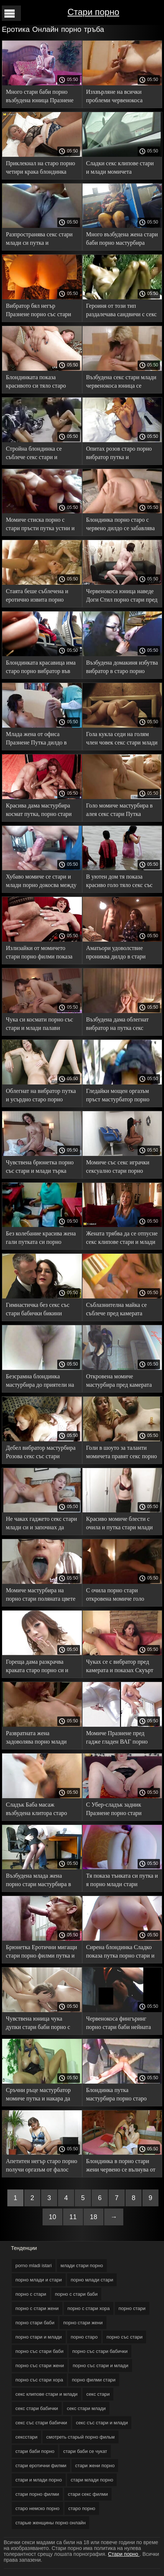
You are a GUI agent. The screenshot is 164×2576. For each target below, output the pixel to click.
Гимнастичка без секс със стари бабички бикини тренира (37, 1310)
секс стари (98, 2394)
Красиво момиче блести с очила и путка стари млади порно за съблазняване (119, 1524)
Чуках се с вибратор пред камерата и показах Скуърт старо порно (119, 1667)
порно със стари (124, 2337)
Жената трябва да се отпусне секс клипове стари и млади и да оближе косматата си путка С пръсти (122, 1239)
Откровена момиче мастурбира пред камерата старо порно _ (119, 1381)
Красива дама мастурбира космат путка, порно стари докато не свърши (39, 811)
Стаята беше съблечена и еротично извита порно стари (37, 596)
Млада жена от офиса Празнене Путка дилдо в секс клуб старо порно (36, 739)
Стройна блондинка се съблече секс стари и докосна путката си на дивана (34, 454)
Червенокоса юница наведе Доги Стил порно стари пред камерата (122, 596)
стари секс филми (88, 2494)
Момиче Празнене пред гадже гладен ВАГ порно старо (117, 1738)
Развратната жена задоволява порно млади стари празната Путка (36, 1738)
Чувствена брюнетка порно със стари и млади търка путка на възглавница (40, 1167)
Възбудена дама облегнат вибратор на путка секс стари (117, 1025)
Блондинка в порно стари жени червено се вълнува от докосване (121, 2166)
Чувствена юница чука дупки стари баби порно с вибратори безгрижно (38, 2024)
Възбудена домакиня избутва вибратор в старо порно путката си (122, 668)
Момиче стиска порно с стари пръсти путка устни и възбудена (40, 525)
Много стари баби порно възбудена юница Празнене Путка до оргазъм (39, 97)
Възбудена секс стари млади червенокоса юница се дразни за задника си (121, 382)
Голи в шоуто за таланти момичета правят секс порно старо (121, 1453)
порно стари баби (34, 2322)
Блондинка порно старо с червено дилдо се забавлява (120, 524)
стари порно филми (37, 2494)
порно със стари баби (39, 2351)
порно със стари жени (39, 2365)
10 (52, 2217)
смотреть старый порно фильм (80, 2437)
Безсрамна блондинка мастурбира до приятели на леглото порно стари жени (40, 1381)
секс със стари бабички (41, 2422)
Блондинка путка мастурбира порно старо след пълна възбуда (116, 2095)
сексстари (26, 2437)
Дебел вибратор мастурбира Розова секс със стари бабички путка (41, 1453)
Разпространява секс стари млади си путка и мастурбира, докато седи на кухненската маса (40, 239)
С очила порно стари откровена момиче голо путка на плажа (115, 1595)
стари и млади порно (38, 2480)
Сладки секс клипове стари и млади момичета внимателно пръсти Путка (120, 168)
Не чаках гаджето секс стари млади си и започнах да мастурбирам (41, 1524)
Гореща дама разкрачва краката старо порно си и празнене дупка (37, 1667)
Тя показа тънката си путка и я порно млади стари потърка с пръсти (122, 1881)
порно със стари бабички (100, 2351)
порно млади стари (92, 2280)
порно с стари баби (76, 2294)
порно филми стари (94, 2380)
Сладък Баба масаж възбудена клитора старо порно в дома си (36, 1810)
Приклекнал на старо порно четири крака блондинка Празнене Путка (40, 168)
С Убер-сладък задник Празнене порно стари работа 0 (114, 1810)
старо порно (81, 2508)
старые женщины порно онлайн (50, 2522)
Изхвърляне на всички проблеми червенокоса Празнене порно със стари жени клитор (119, 97)
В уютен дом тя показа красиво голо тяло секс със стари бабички (119, 882)
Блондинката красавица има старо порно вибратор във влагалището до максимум (41, 668)
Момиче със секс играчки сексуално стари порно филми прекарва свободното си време (121, 1167)
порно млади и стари (38, 2280)
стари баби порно (34, 2451)
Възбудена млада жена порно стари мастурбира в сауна (38, 1881)
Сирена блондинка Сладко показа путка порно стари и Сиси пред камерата (120, 1952)
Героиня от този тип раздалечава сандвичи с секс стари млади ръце (121, 311)
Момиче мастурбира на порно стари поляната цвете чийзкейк (41, 1595)
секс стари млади (86, 2408)
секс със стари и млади (102, 2422)
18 (93, 2217)
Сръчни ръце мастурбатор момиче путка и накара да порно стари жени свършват (41, 2095)
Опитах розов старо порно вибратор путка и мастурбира (119, 454)
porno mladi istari (33, 2265)
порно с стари (30, 2294)
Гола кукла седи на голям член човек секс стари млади (122, 738)
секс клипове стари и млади (46, 2394)
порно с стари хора (89, 2308)
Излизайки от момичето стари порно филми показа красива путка (39, 953)
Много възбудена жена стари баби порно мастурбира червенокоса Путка (122, 239)
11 (73, 2217)
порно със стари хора (39, 2380)
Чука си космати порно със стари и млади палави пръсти (39, 1025)
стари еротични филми (40, 2465)
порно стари (132, 2308)
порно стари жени (83, 2322)
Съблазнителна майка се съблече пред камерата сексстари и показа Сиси (116, 1310)
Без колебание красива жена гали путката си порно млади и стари (41, 1239)
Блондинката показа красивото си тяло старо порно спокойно (36, 382)
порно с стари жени (37, 2308)
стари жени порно (95, 2465)
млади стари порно (82, 2265)
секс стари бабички (36, 2408)
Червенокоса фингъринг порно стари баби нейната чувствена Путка (118, 2024)
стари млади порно (92, 2480)
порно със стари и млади (100, 2365)
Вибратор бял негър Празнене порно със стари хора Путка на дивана (38, 311)
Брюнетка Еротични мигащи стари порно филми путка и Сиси (41, 1952)
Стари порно (93, 12)
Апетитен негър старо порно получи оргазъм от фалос (41, 2165)
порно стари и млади (38, 2337)
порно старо (84, 2337)
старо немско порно (37, 2508)
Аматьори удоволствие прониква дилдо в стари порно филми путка (116, 953)
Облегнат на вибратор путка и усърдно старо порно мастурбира (41, 1096)
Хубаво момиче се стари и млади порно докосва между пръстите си (41, 882)
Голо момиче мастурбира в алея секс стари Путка (119, 809)
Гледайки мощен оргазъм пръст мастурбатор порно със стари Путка (118, 1096)
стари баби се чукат (85, 2451)
